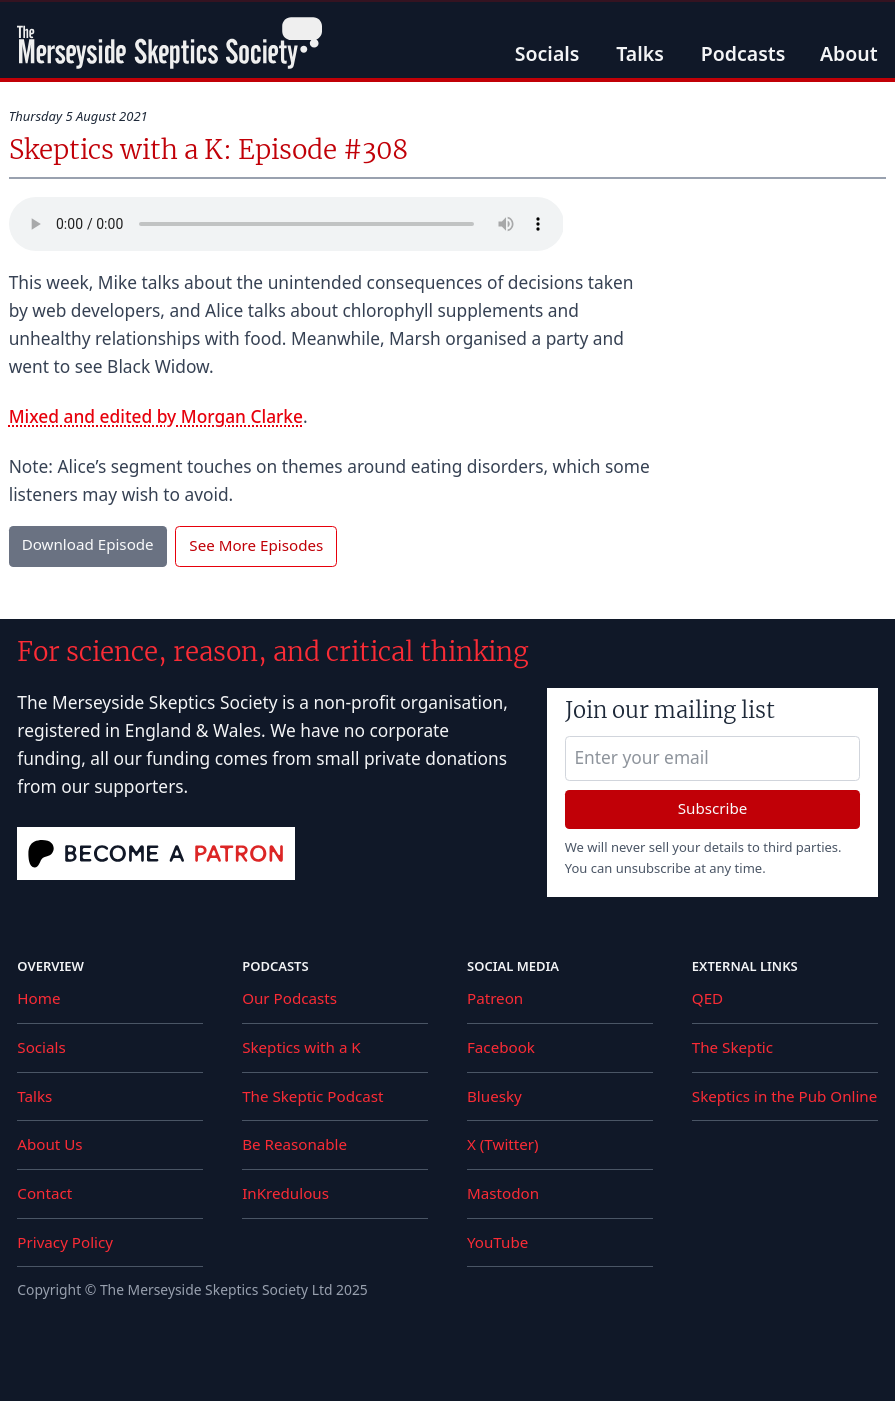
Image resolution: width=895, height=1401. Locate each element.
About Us (49, 1144)
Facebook (501, 1047)
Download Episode (88, 544)
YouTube (497, 1242)
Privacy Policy (65, 1242)
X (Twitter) (503, 1144)
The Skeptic (732, 1047)
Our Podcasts (289, 998)
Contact (44, 1193)
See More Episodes (256, 545)
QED (707, 998)
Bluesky (494, 1096)
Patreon (495, 998)
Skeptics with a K (301, 1047)
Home (38, 998)
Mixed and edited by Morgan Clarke (156, 416)
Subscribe (713, 808)
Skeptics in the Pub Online (784, 1096)
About (849, 53)
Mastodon (503, 1193)
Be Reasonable (294, 1144)
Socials (547, 53)
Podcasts (743, 53)
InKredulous (285, 1193)
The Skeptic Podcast (312, 1096)
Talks (640, 53)
